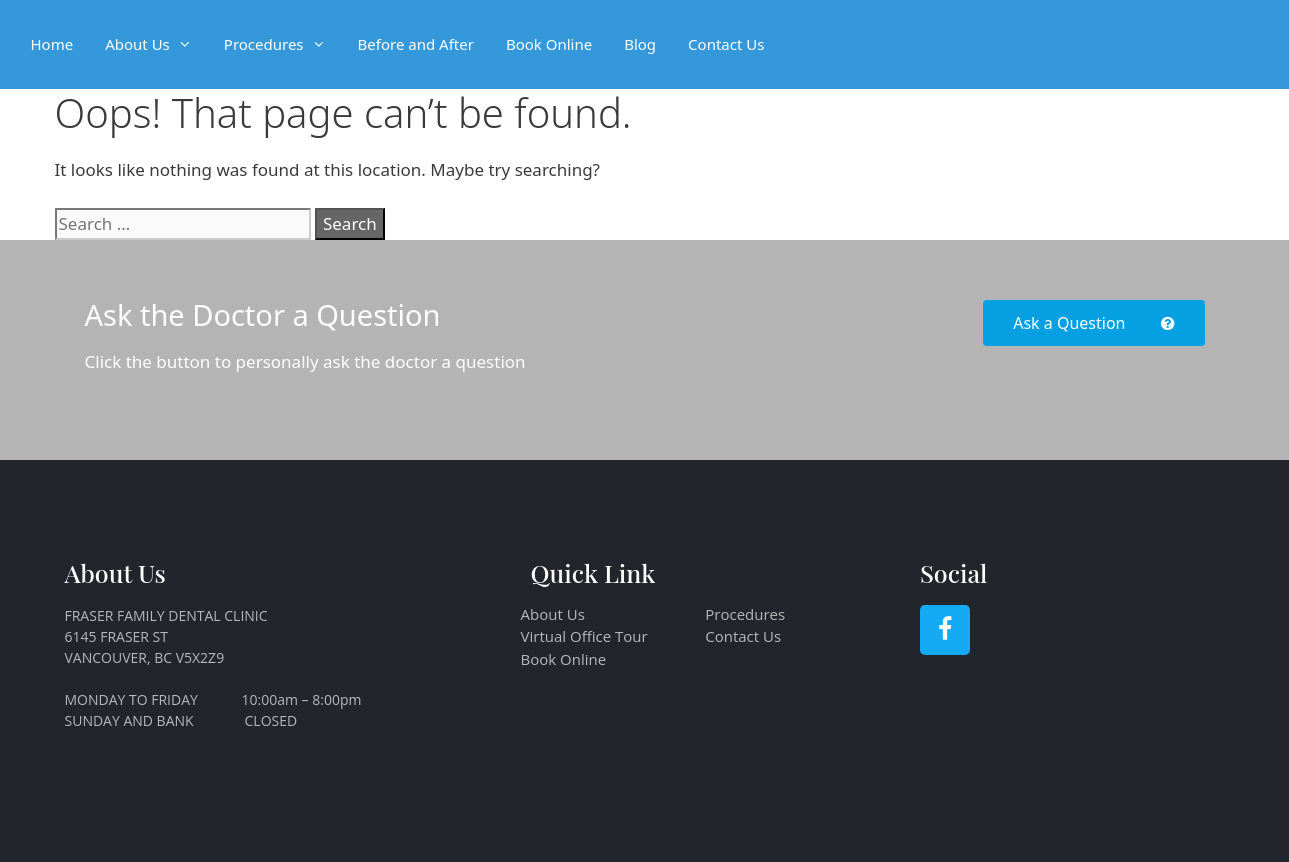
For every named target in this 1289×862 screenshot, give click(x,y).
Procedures (283, 44)
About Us (156, 44)
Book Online (549, 44)
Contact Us (726, 44)
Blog (640, 44)
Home (52, 44)
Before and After (416, 44)
